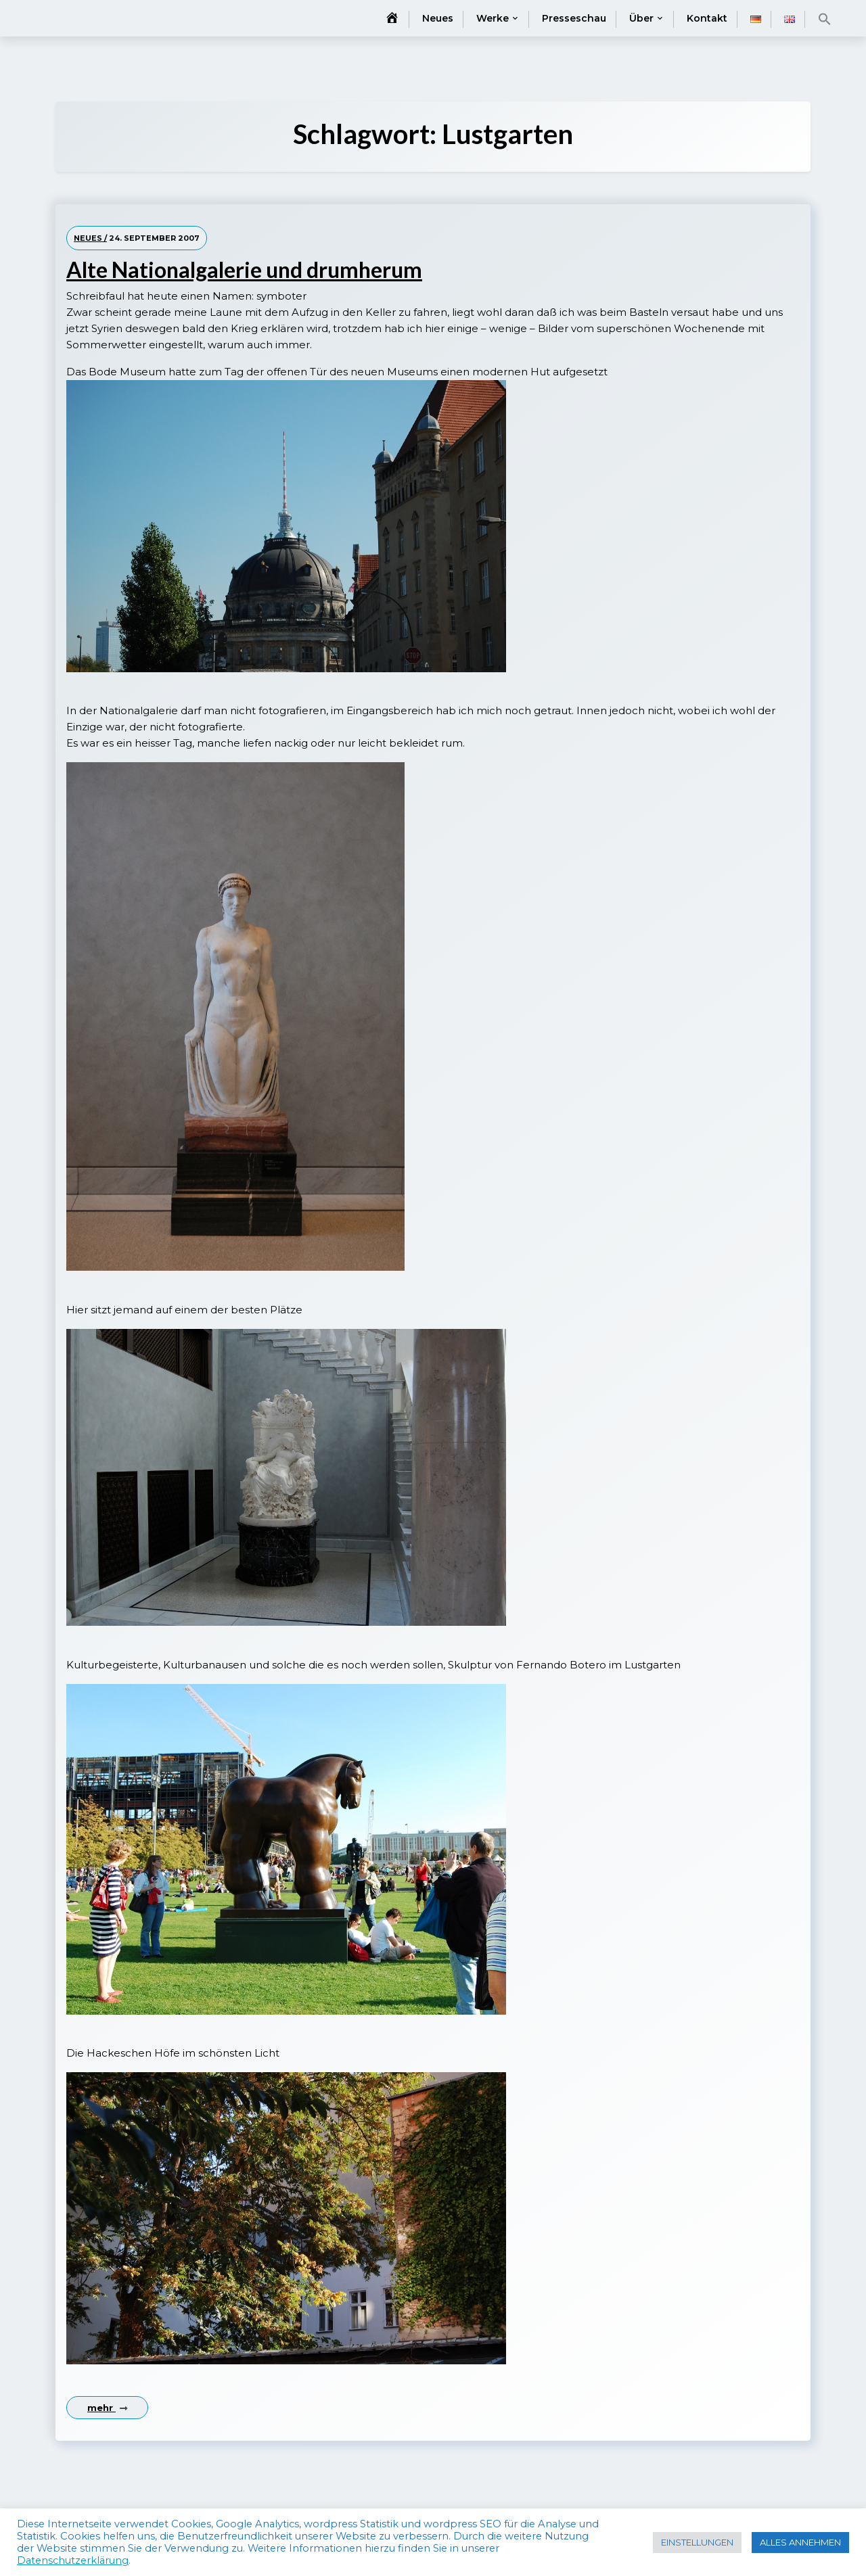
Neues (437, 18)
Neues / (90, 238)
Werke (492, 18)
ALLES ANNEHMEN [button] (800, 2542)
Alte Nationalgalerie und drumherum (244, 270)
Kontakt (707, 18)
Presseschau (574, 18)
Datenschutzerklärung (73, 2560)
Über (641, 18)
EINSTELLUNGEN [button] (697, 2542)
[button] (825, 19)
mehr (107, 2407)
